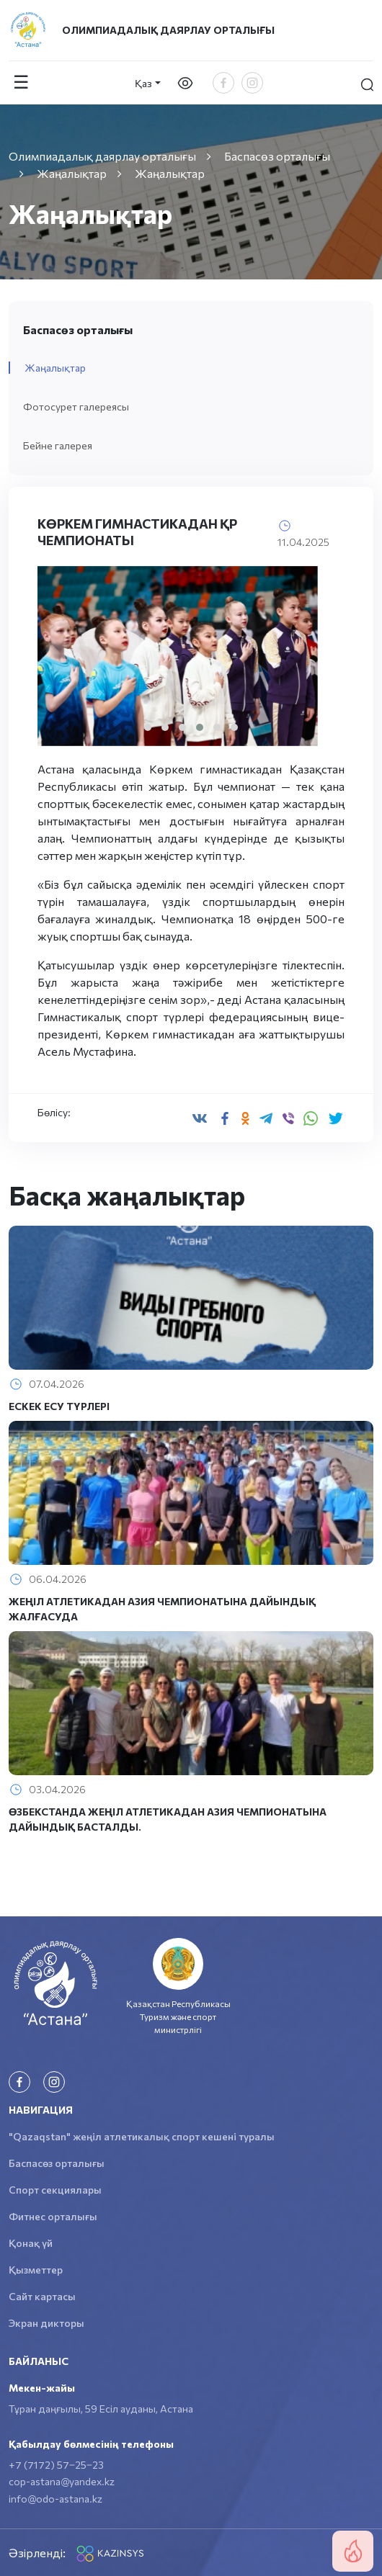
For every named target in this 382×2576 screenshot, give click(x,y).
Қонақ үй (31, 2243)
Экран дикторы (46, 2323)
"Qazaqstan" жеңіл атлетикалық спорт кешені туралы (142, 2136)
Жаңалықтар (55, 368)
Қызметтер (36, 2269)
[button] (147, 727)
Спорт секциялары (55, 2190)
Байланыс (38, 2361)
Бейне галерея (57, 445)
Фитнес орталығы (53, 2216)
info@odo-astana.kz (55, 2498)
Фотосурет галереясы (76, 406)
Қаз (143, 83)
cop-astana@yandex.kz (62, 2481)
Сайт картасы (42, 2296)
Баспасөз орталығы (57, 2163)
